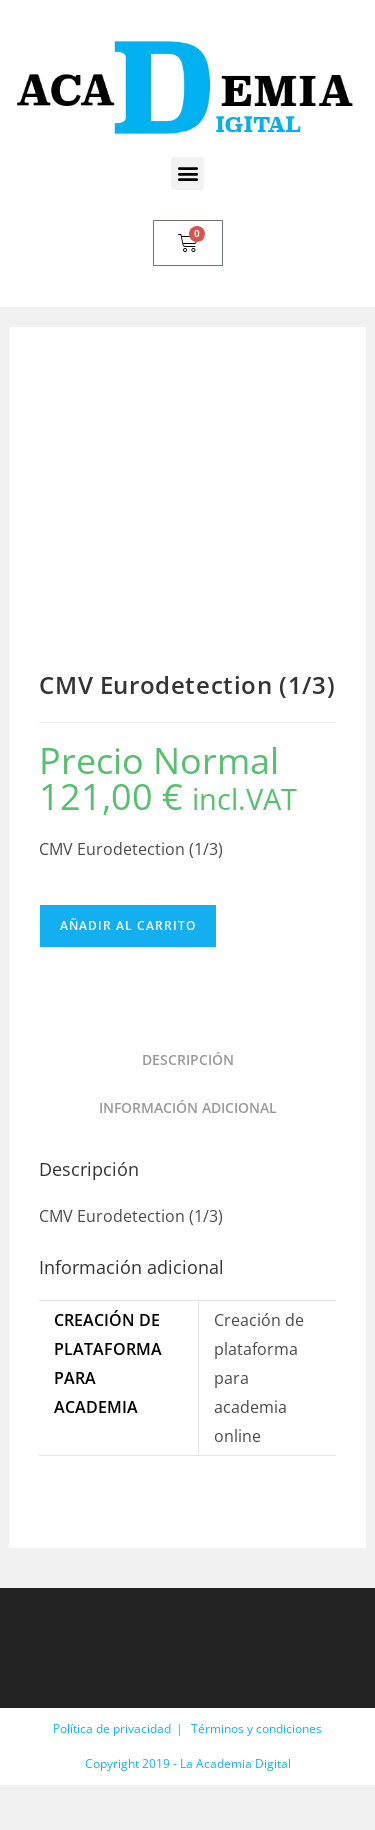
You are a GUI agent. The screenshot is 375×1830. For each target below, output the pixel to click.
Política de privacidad (112, 1728)
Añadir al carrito (128, 925)
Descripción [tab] (188, 1059)
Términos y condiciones (256, 1728)
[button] (187, 173)
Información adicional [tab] (188, 1107)
